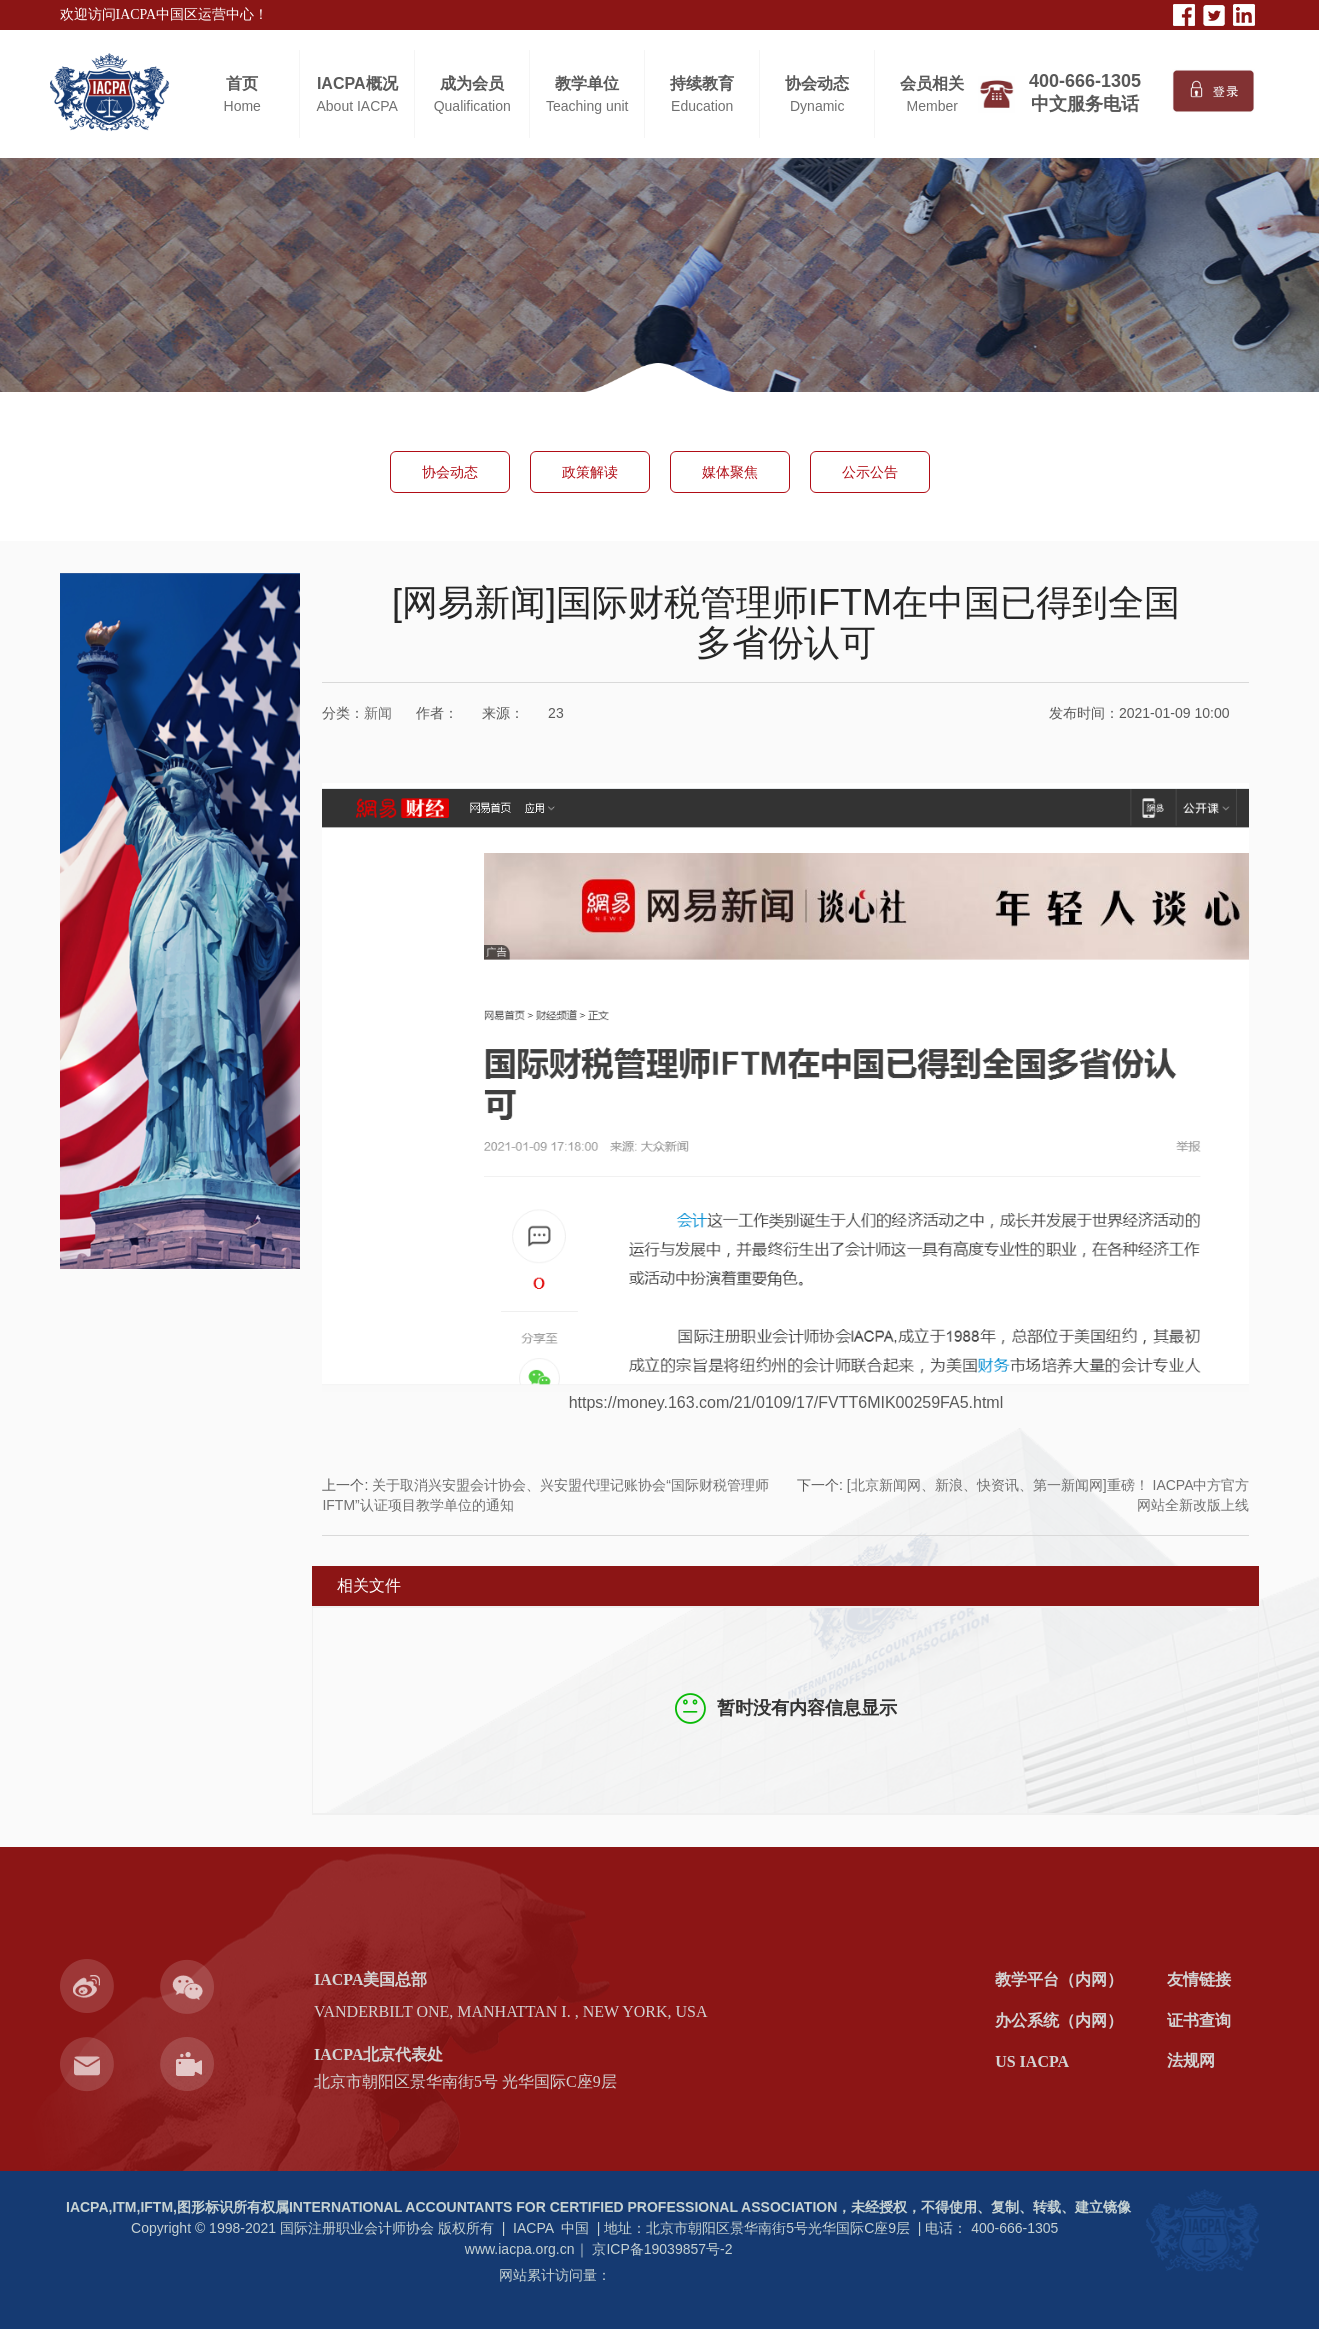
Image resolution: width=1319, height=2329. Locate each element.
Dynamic (817, 106)
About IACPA (356, 106)
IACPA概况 (357, 83)
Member (932, 106)
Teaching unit (587, 106)
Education (702, 106)
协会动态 (817, 83)
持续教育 (702, 83)
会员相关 (932, 83)
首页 (242, 83)
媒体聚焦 (730, 472)
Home (242, 106)
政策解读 (590, 472)
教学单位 (587, 83)
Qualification (472, 106)
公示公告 (870, 472)
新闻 (378, 713)
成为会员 (472, 83)
